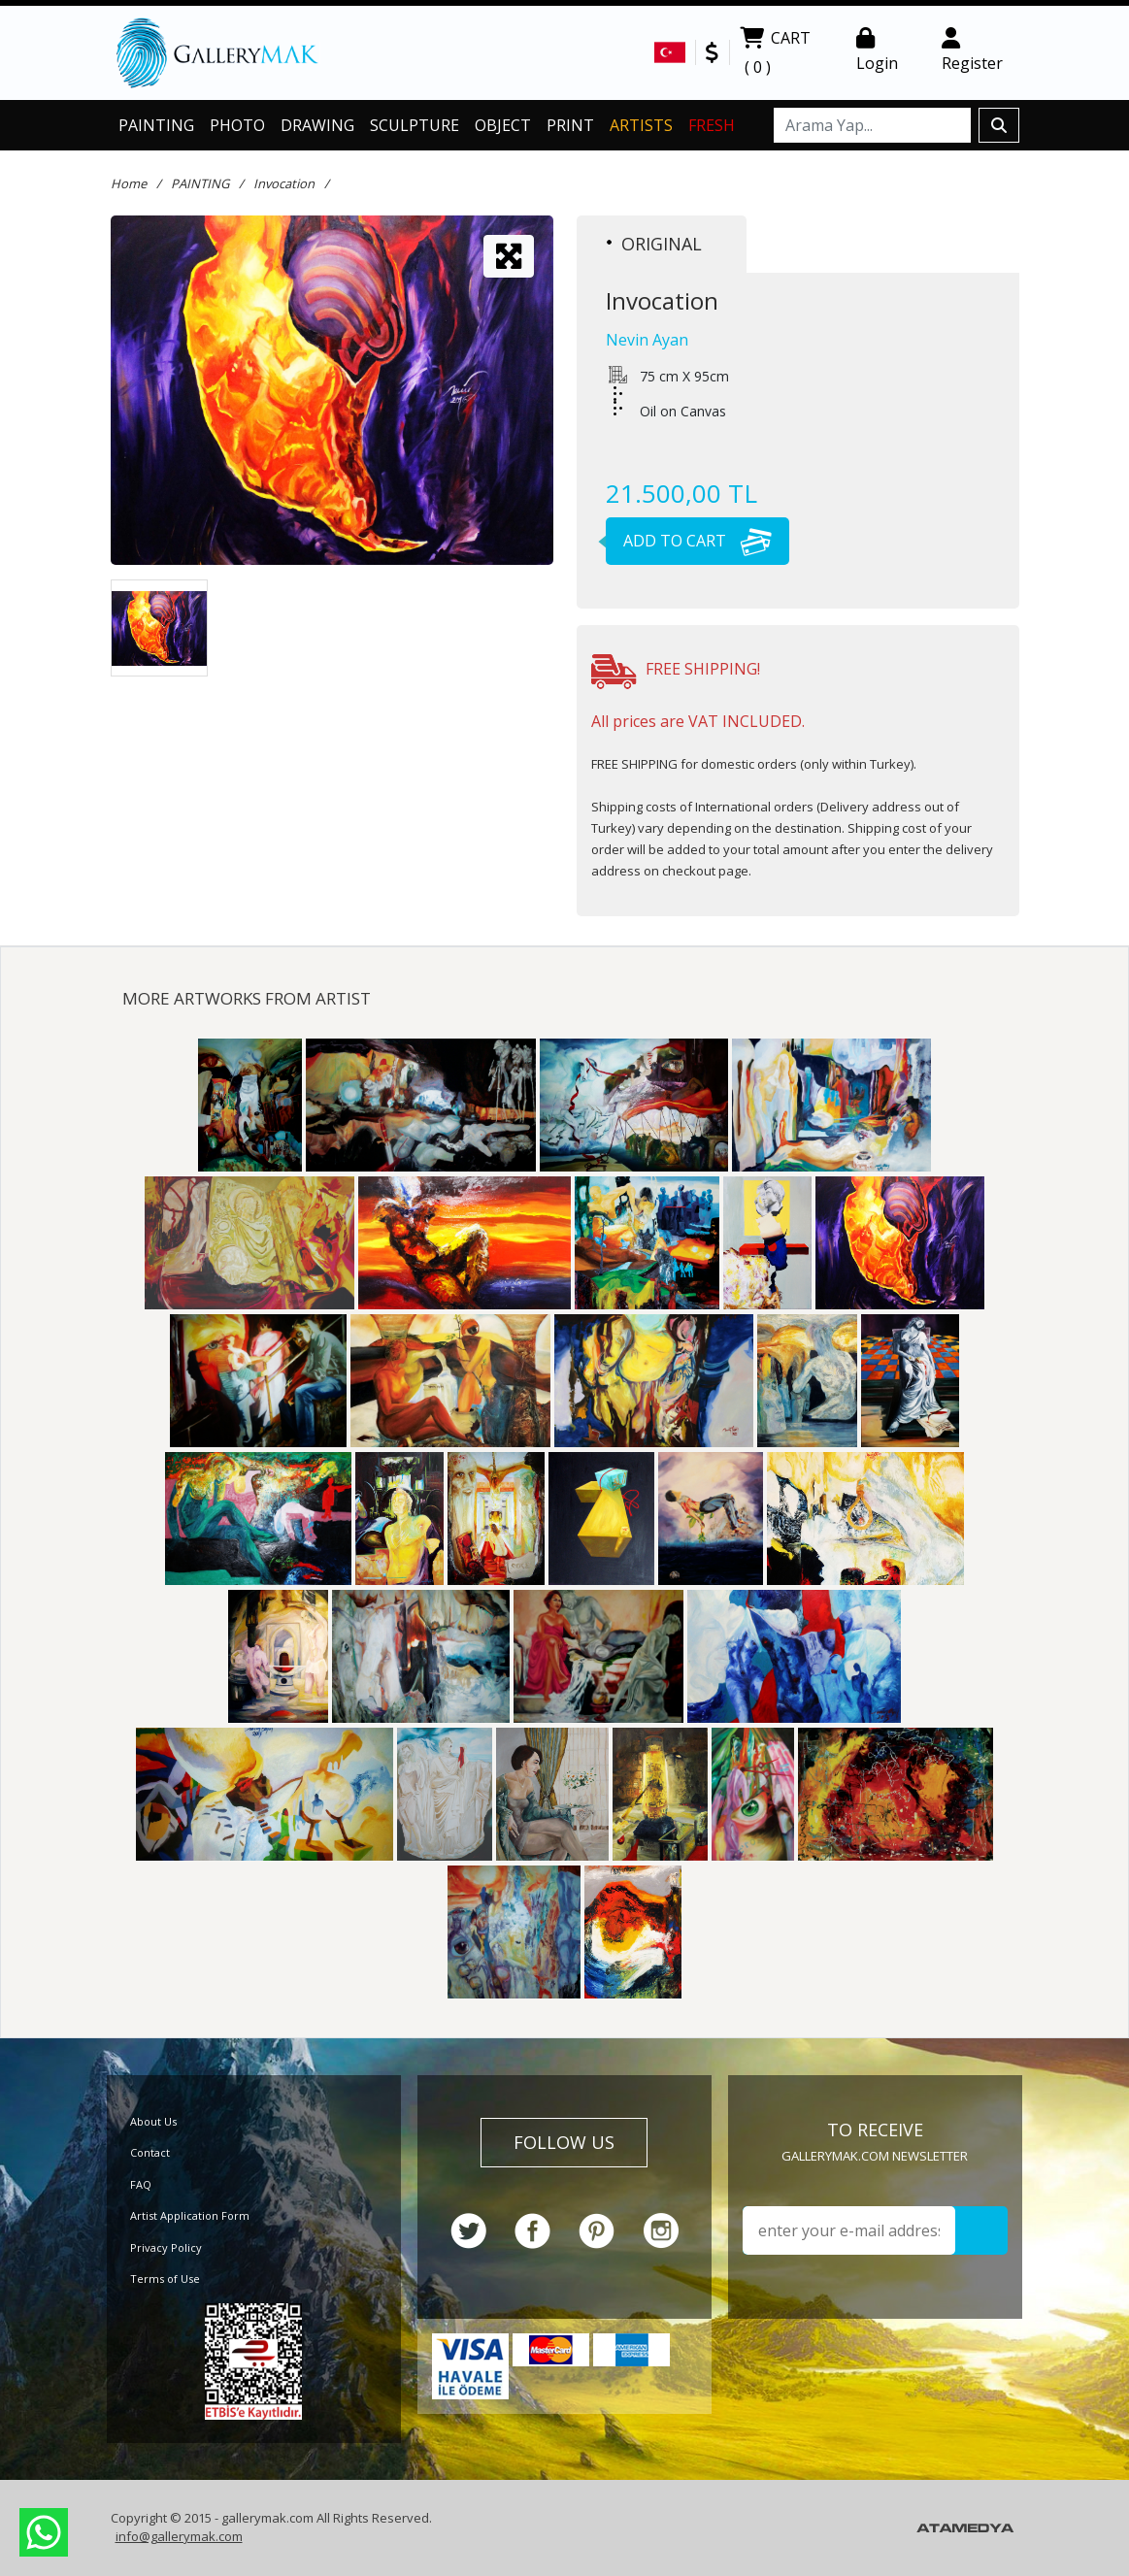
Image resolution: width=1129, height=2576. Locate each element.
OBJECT (503, 125)
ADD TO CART (689, 540)
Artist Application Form (189, 2215)
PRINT (570, 125)
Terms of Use (165, 2278)
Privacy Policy (166, 2247)
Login (877, 50)
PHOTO (237, 125)
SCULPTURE (414, 125)
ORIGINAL (654, 243)
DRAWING (317, 125)
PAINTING (156, 125)
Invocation (284, 183)
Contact (150, 2152)
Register (972, 50)
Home (129, 183)
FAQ (140, 2184)
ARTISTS (641, 125)
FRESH (711, 125)
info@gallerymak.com (179, 2536)
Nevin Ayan (647, 339)
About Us (153, 2121)
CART (775, 54)
